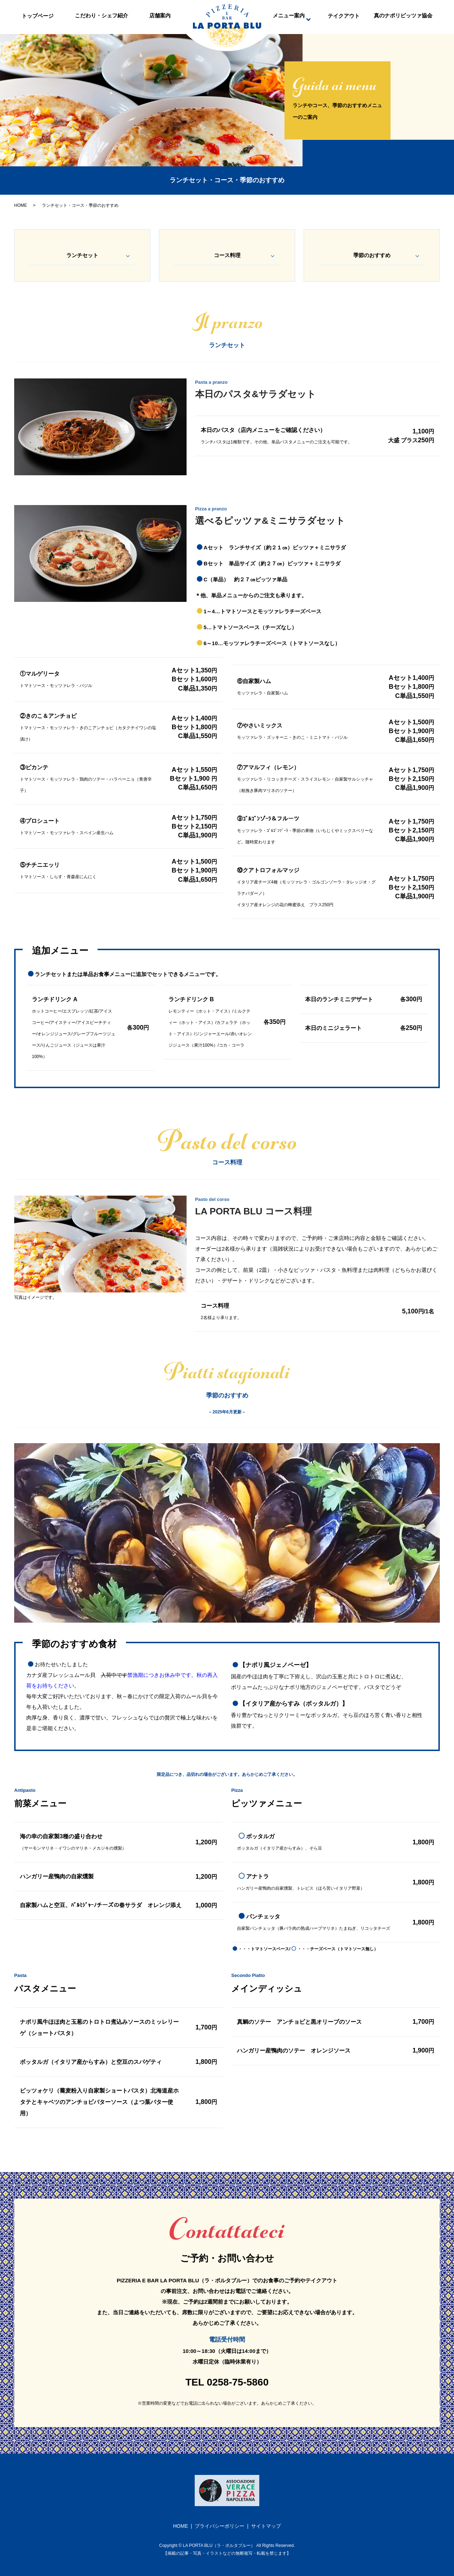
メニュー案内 (289, 18)
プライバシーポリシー (219, 2526)
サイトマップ (266, 2526)
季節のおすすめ (372, 255)
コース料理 (227, 255)
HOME (20, 205)
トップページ (38, 19)
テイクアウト (344, 19)
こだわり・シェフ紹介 (101, 18)
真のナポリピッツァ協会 (403, 18)
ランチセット (82, 255)
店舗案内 (160, 19)
